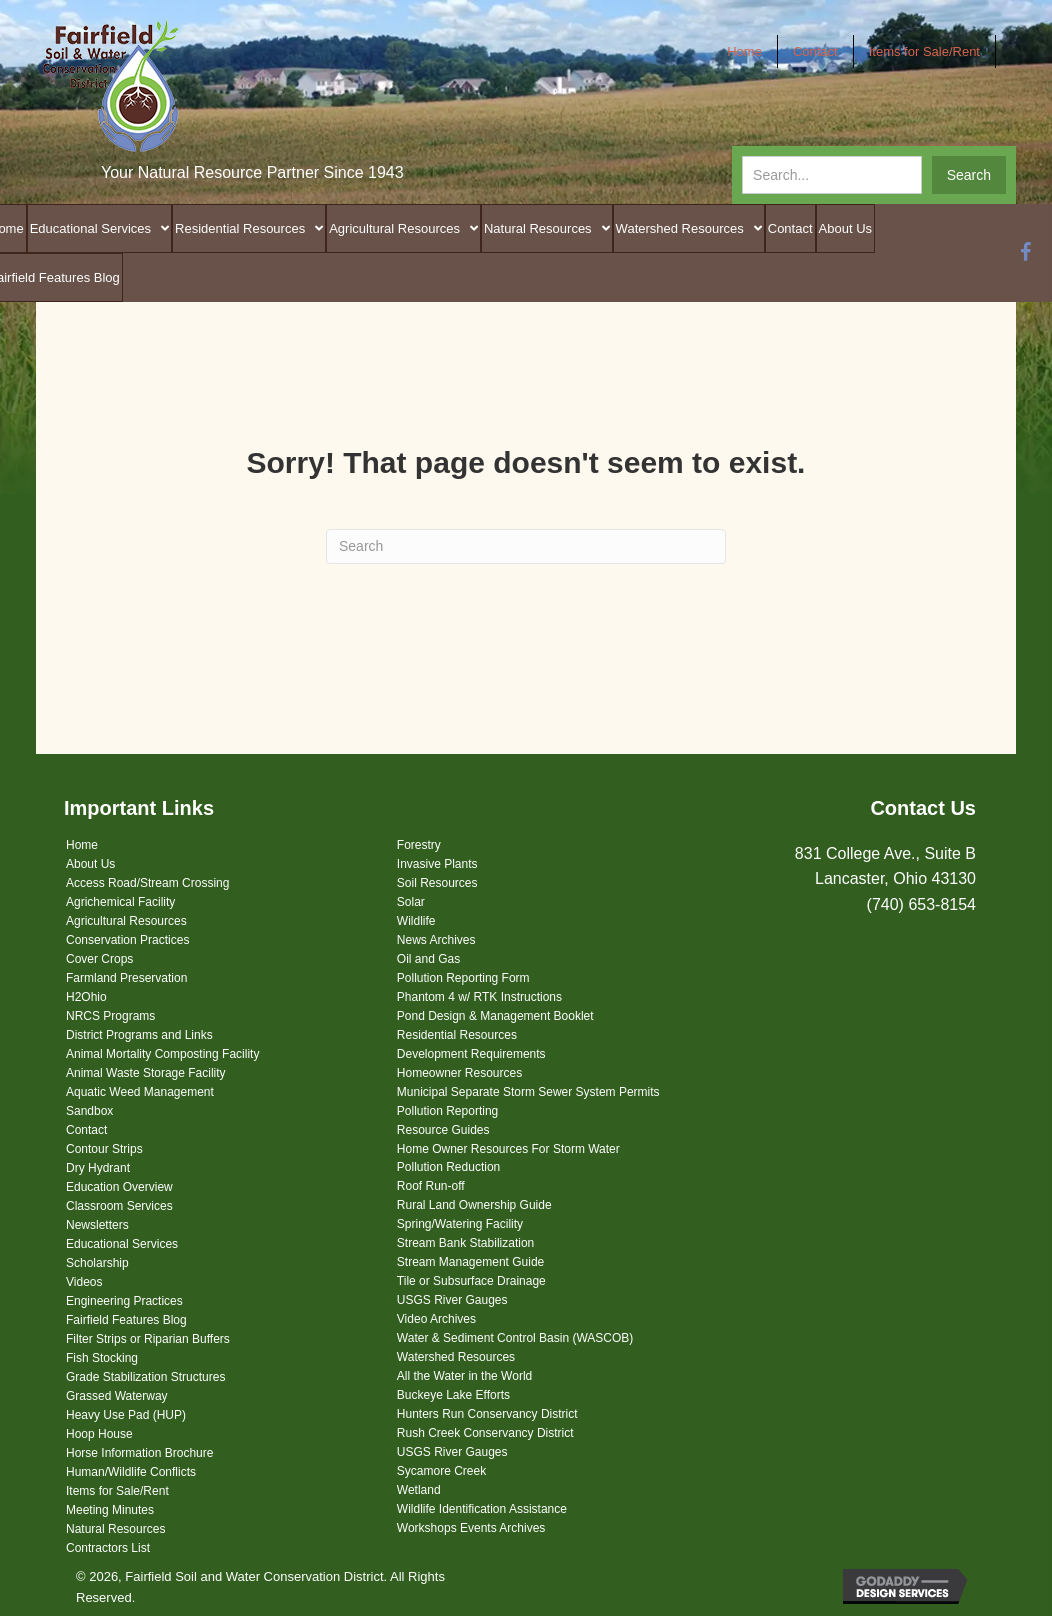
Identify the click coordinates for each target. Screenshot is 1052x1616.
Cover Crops (99, 959)
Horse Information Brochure (139, 1453)
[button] (969, 175)
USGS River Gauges (452, 1300)
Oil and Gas (428, 959)
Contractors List (108, 1548)
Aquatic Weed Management (140, 1092)
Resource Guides (443, 1130)
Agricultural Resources (126, 921)
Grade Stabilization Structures (145, 1377)
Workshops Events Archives (471, 1528)
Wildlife (416, 921)
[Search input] (832, 175)
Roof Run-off (431, 1186)
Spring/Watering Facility (460, 1224)
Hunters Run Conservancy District (487, 1414)
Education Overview (119, 1187)
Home (82, 845)
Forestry (419, 845)
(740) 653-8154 (921, 904)
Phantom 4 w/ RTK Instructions (479, 997)
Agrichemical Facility (120, 902)
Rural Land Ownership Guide (474, 1205)
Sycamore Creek (441, 1471)
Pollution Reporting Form (463, 978)
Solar (411, 902)
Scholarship (97, 1263)
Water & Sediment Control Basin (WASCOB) (515, 1338)
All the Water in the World (464, 1376)
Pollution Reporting (447, 1111)
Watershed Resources (456, 1357)
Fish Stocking (102, 1358)
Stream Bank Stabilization (465, 1243)
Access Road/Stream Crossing (147, 883)
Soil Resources (437, 883)
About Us (90, 864)
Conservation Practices (127, 940)
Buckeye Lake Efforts (453, 1395)
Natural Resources (115, 1529)
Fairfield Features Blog (126, 1320)
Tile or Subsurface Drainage (471, 1281)
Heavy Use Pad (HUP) (126, 1415)
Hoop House (99, 1434)
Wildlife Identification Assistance (482, 1509)
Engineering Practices (124, 1301)
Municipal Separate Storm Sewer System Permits (528, 1092)
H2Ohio (86, 997)
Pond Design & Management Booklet (495, 1016)
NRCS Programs (110, 1016)
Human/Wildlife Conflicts (131, 1472)
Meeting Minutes (110, 1510)
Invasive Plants (437, 864)
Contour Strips (104, 1149)
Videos (84, 1282)
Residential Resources (457, 1035)
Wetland (419, 1490)
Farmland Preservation (126, 978)
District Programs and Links (139, 1035)
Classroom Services (119, 1206)
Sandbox (89, 1111)
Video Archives (436, 1319)
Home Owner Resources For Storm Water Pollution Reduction (508, 1158)
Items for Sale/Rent (117, 1491)
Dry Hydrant (98, 1168)
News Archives (436, 940)
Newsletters (97, 1225)
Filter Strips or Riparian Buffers (148, 1339)
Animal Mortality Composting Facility (162, 1054)
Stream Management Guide (470, 1262)
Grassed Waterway (117, 1396)
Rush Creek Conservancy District (485, 1433)
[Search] (526, 546)
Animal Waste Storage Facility (146, 1073)
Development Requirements (471, 1054)
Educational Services (122, 1244)
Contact (86, 1130)
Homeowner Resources (459, 1073)
